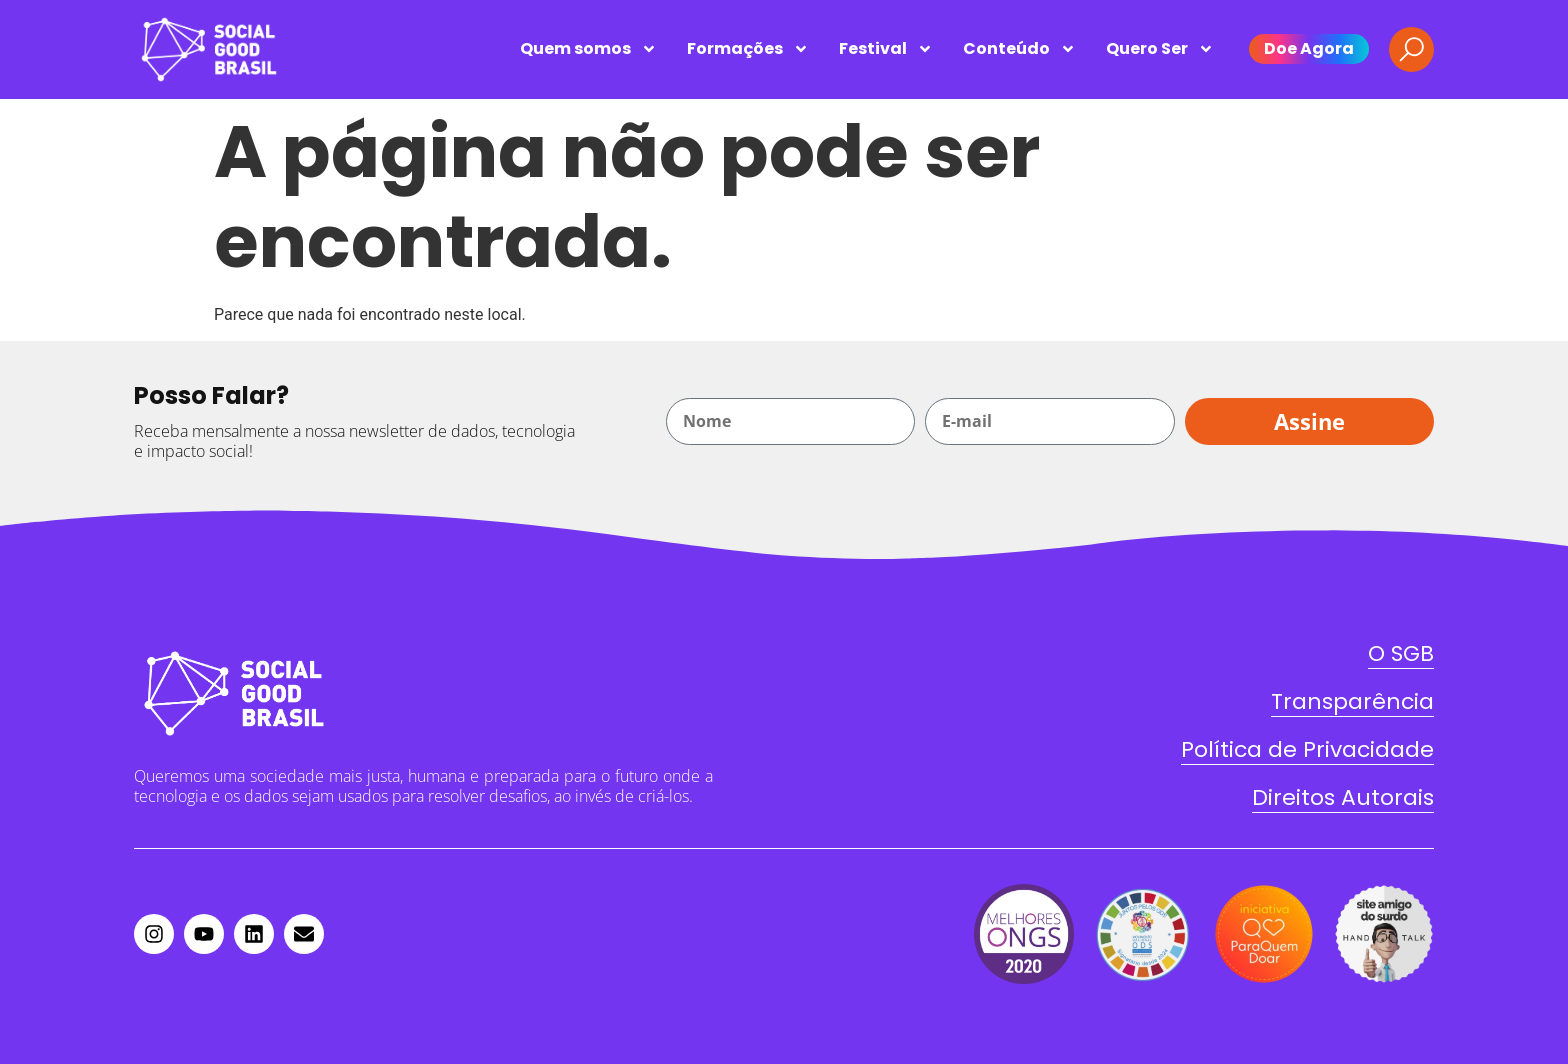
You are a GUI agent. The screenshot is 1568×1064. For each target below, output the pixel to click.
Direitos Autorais (1343, 797)
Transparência (1352, 701)
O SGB (1401, 653)
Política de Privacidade (1307, 749)
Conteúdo (1019, 49)
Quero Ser (1160, 49)
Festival (886, 49)
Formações (748, 49)
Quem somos (588, 49)
